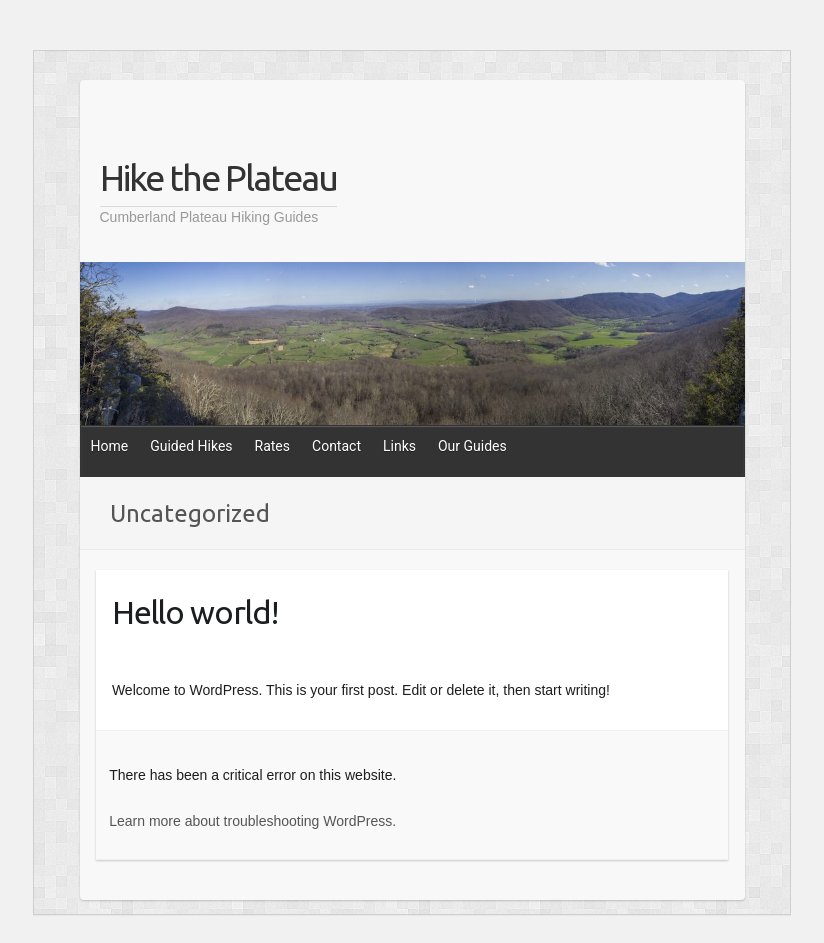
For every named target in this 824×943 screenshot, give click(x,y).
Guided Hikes (191, 446)
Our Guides (472, 446)
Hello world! (195, 612)
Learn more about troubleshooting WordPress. (252, 821)
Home (110, 446)
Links (399, 446)
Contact (336, 446)
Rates (272, 446)
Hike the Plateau (218, 177)
